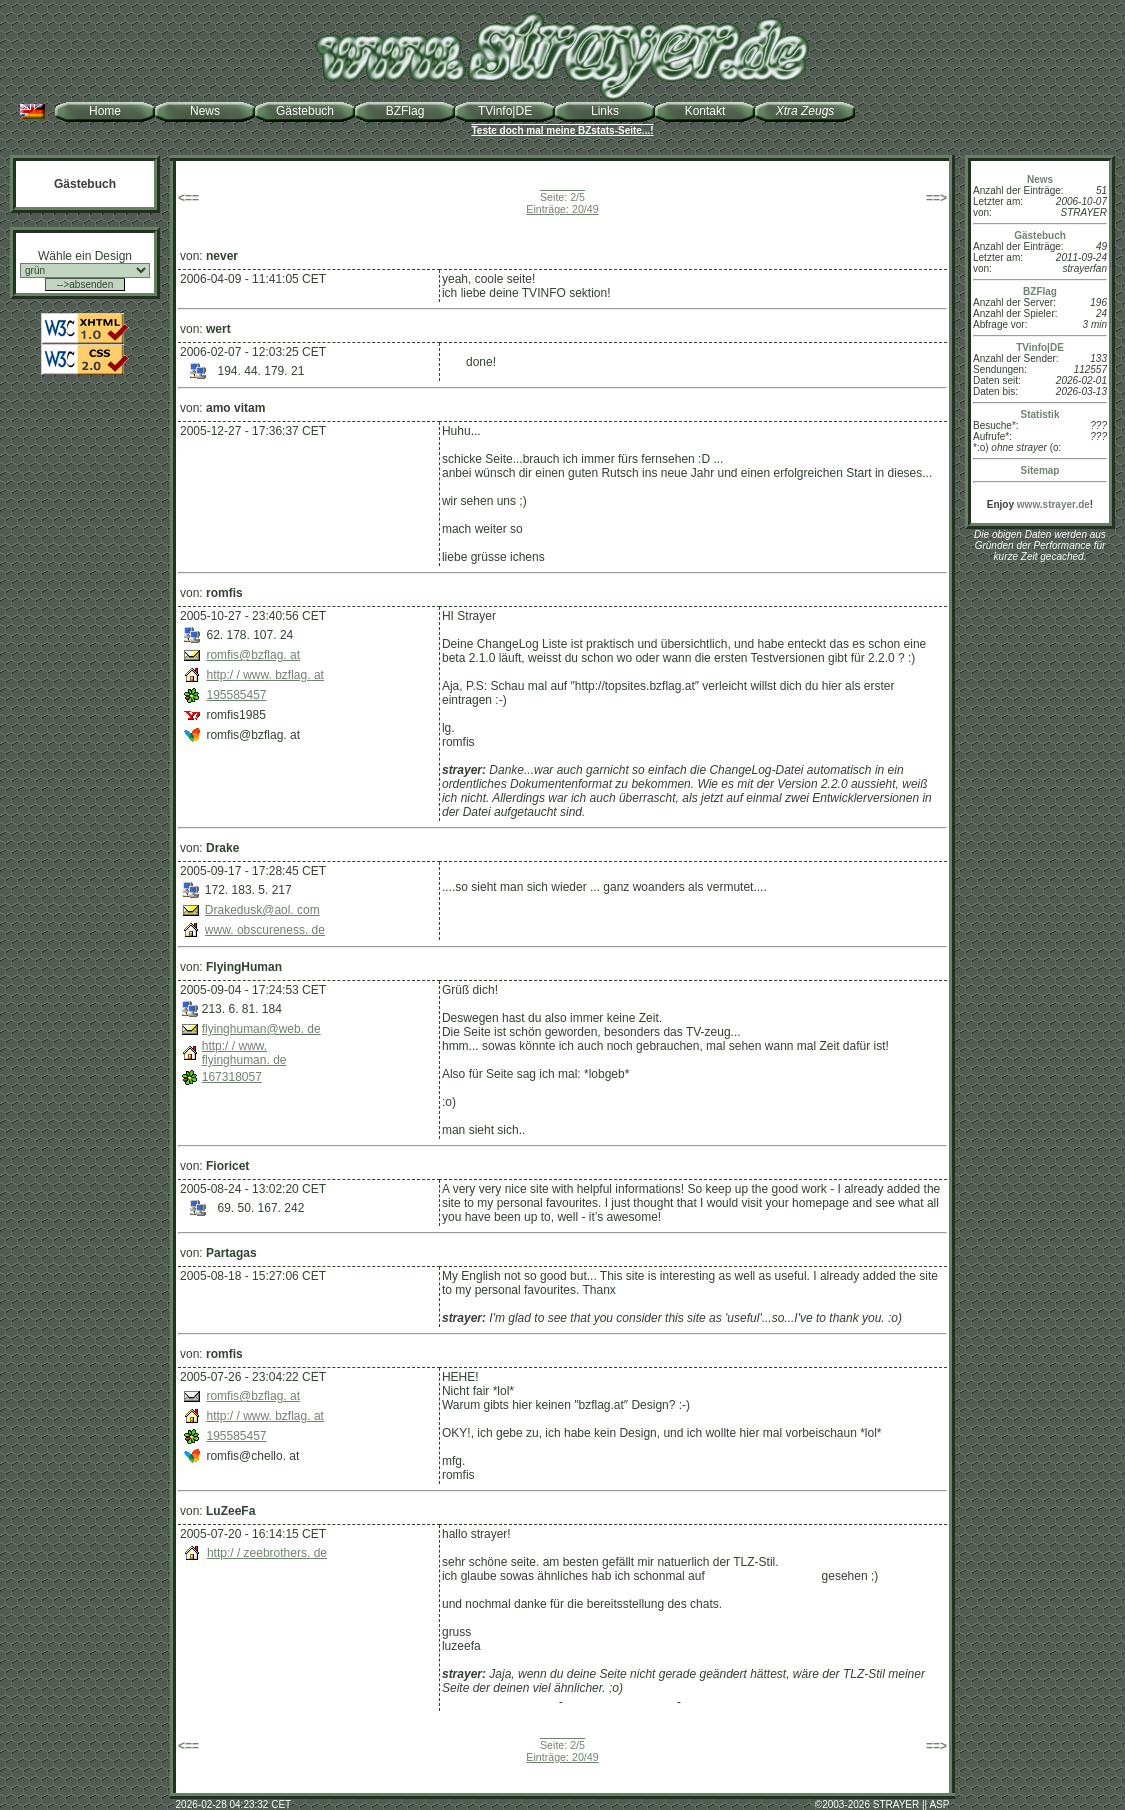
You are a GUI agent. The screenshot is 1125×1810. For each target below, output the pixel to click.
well (454, 362)
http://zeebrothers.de (267, 1553)
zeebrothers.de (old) (619, 1702)
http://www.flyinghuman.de (244, 1053)
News (205, 111)
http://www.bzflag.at (264, 675)
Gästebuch (305, 111)
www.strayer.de (1053, 504)
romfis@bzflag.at (253, 655)
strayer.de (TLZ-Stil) (737, 1702)
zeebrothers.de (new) (498, 1702)
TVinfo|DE (505, 111)
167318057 (232, 1077)
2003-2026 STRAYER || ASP (885, 1804)
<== (188, 198)
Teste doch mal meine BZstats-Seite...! (562, 130)
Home (105, 111)
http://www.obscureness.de (513, 915)
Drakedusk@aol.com (262, 910)
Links (605, 111)
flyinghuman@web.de (261, 1029)
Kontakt (705, 111)
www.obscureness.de (265, 930)
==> (936, 198)
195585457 (236, 695)
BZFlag (405, 111)
